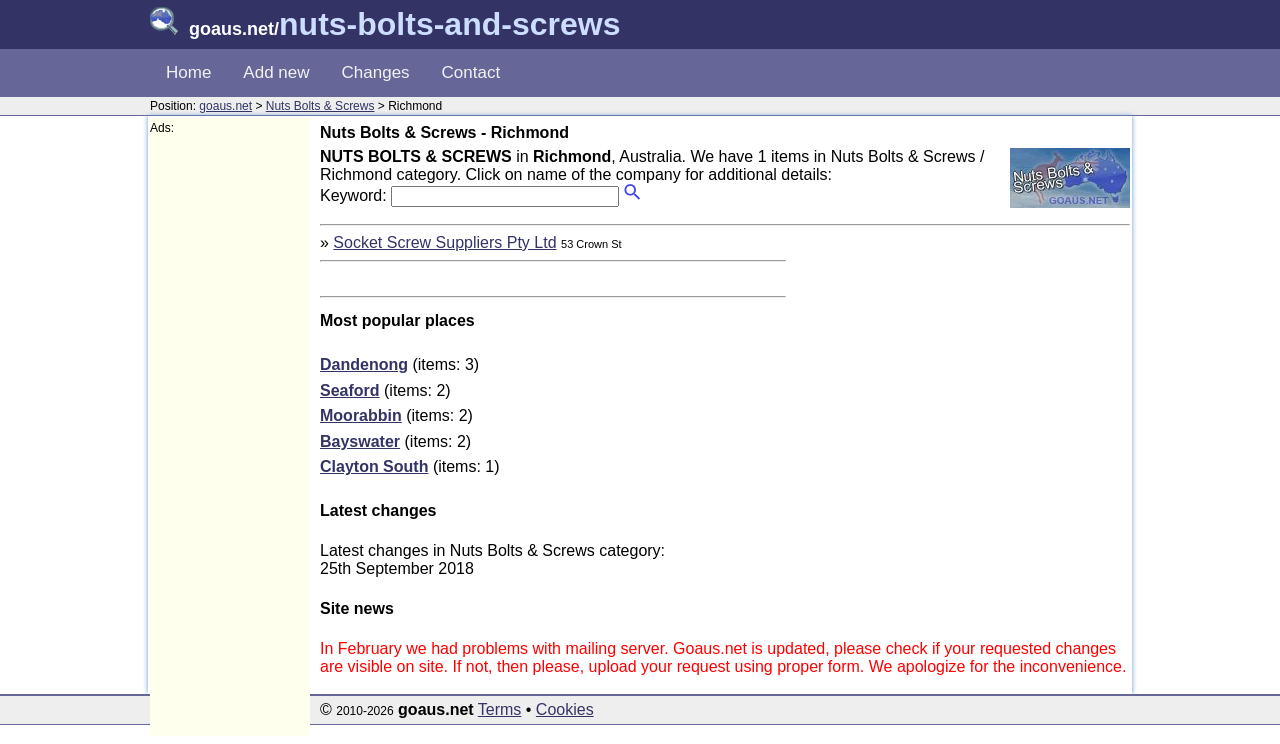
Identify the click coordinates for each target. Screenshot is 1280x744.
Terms (500, 709)
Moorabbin (361, 415)
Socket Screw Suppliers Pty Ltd (444, 242)
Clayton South (374, 466)
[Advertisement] (230, 436)
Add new (276, 72)
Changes (376, 72)
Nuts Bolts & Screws (320, 106)
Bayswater (360, 441)
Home (188, 72)
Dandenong (364, 364)
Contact (471, 72)
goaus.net (225, 106)
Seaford (350, 390)
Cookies (565, 709)
